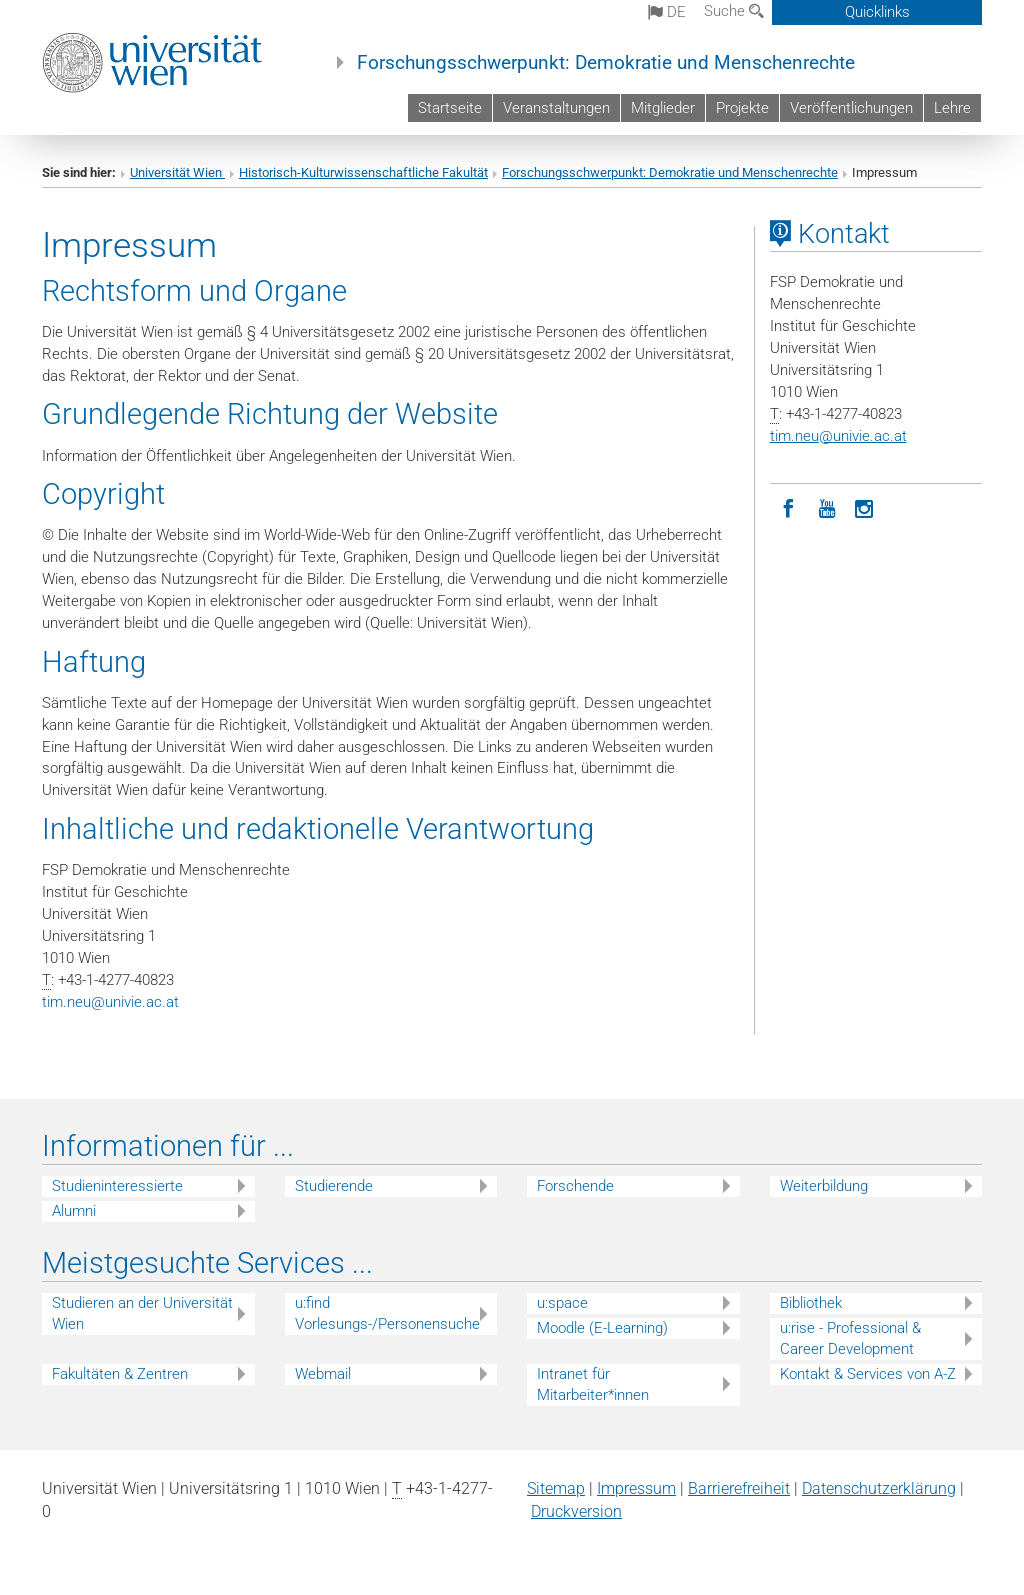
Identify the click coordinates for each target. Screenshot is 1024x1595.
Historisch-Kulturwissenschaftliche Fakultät (363, 172)
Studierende (334, 1186)
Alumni (74, 1211)
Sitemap (556, 1488)
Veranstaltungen (556, 108)
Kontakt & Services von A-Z (868, 1374)
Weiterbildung (824, 1186)
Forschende (575, 1186)
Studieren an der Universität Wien (142, 1313)
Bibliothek (811, 1303)
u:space (562, 1303)
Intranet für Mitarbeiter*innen (593, 1384)
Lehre (952, 108)
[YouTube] (827, 507)
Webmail (323, 1374)
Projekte (742, 108)
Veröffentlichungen (851, 108)
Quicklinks (877, 12)
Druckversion (576, 1511)
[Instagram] (865, 507)
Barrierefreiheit (739, 1488)
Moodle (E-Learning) (602, 1328)
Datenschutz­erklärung (879, 1488)
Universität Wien (177, 172)
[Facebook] (789, 507)
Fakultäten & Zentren (120, 1374)
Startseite (450, 108)
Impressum (636, 1488)
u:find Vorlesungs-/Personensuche (387, 1313)
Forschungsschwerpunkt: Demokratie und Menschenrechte (606, 63)
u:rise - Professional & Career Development (850, 1338)
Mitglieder (663, 108)
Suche (734, 11)
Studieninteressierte (117, 1186)
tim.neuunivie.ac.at (110, 1002)
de (667, 12)
